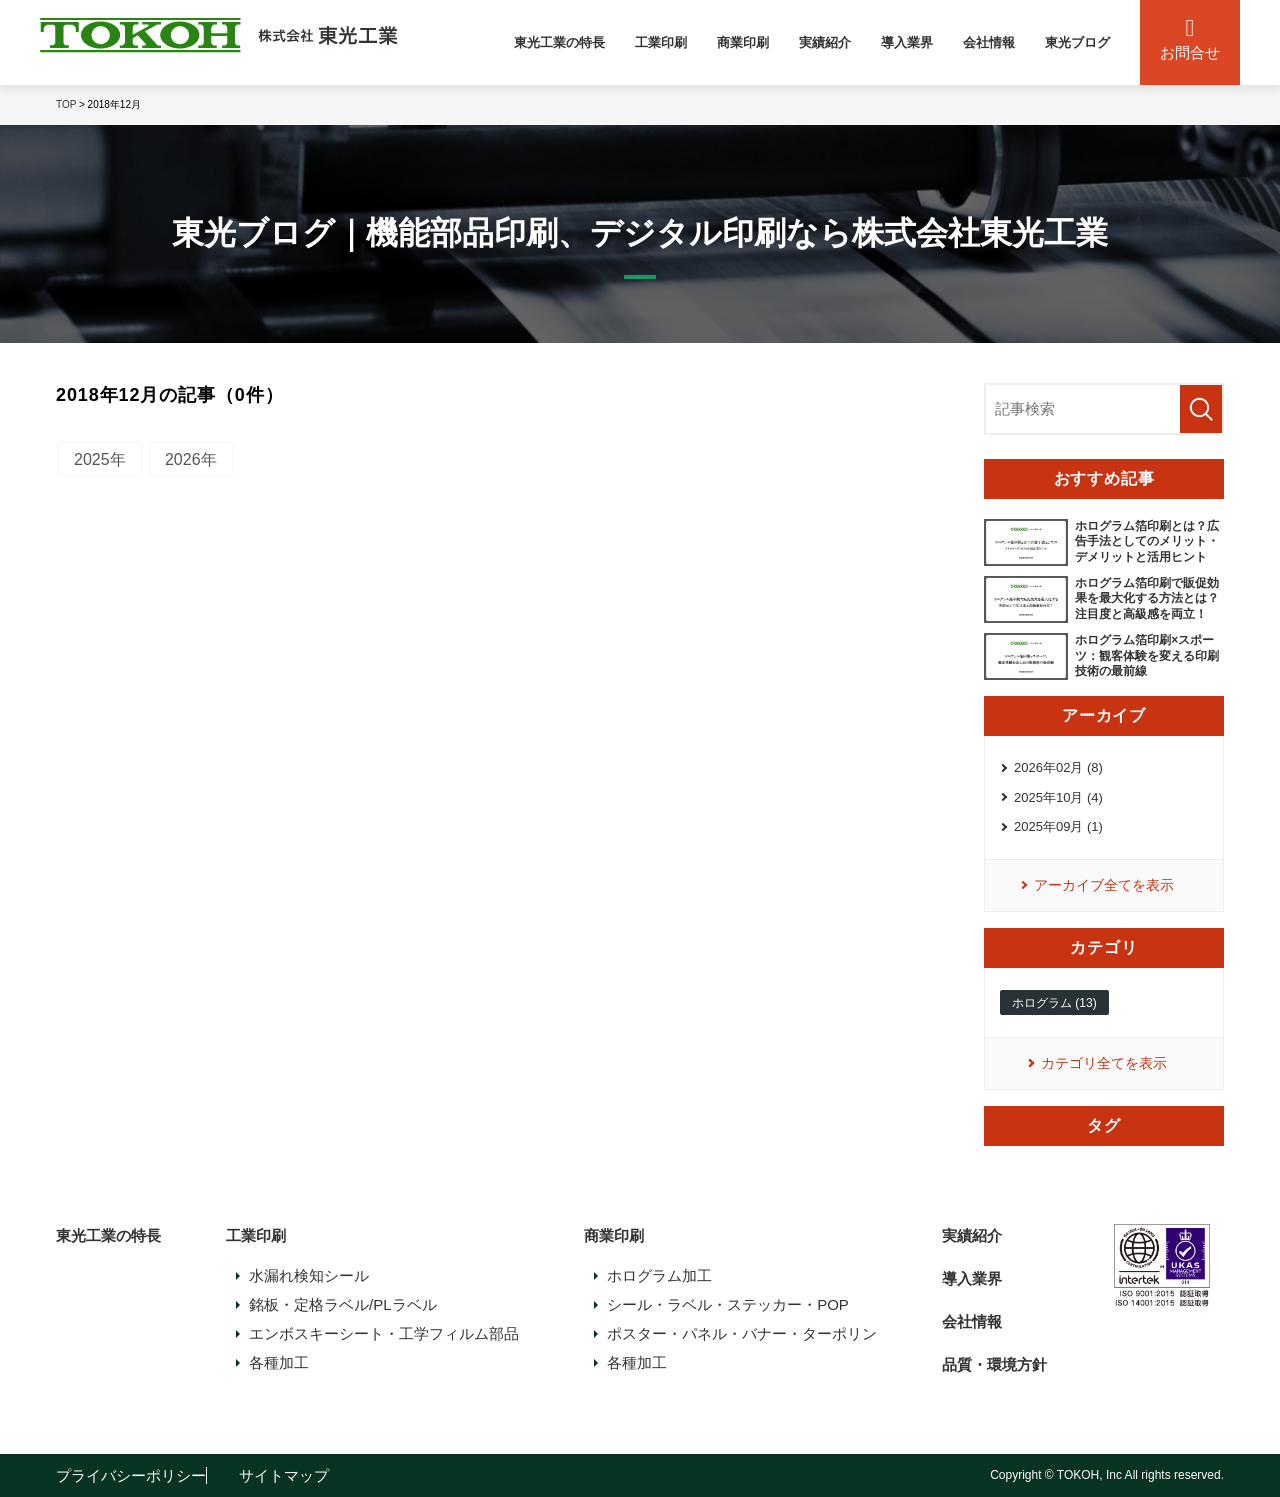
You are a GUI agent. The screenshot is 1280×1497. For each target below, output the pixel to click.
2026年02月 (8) (1058, 767)
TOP (66, 104)
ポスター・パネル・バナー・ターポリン (742, 1333)
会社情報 (989, 42)
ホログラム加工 (659, 1275)
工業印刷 (661, 42)
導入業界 (907, 42)
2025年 (100, 459)
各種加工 (279, 1362)
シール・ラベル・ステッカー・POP (728, 1304)
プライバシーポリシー (131, 1475)
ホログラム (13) (1054, 1003)
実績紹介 (825, 42)
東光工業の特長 (559, 42)
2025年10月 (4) (1058, 797)
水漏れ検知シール (309, 1275)
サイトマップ (284, 1475)
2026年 (191, 459)
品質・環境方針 (994, 1364)
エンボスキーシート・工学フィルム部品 (384, 1333)
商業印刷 (743, 42)
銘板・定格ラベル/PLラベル (343, 1304)
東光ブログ (1077, 42)
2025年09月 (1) (1058, 826)
